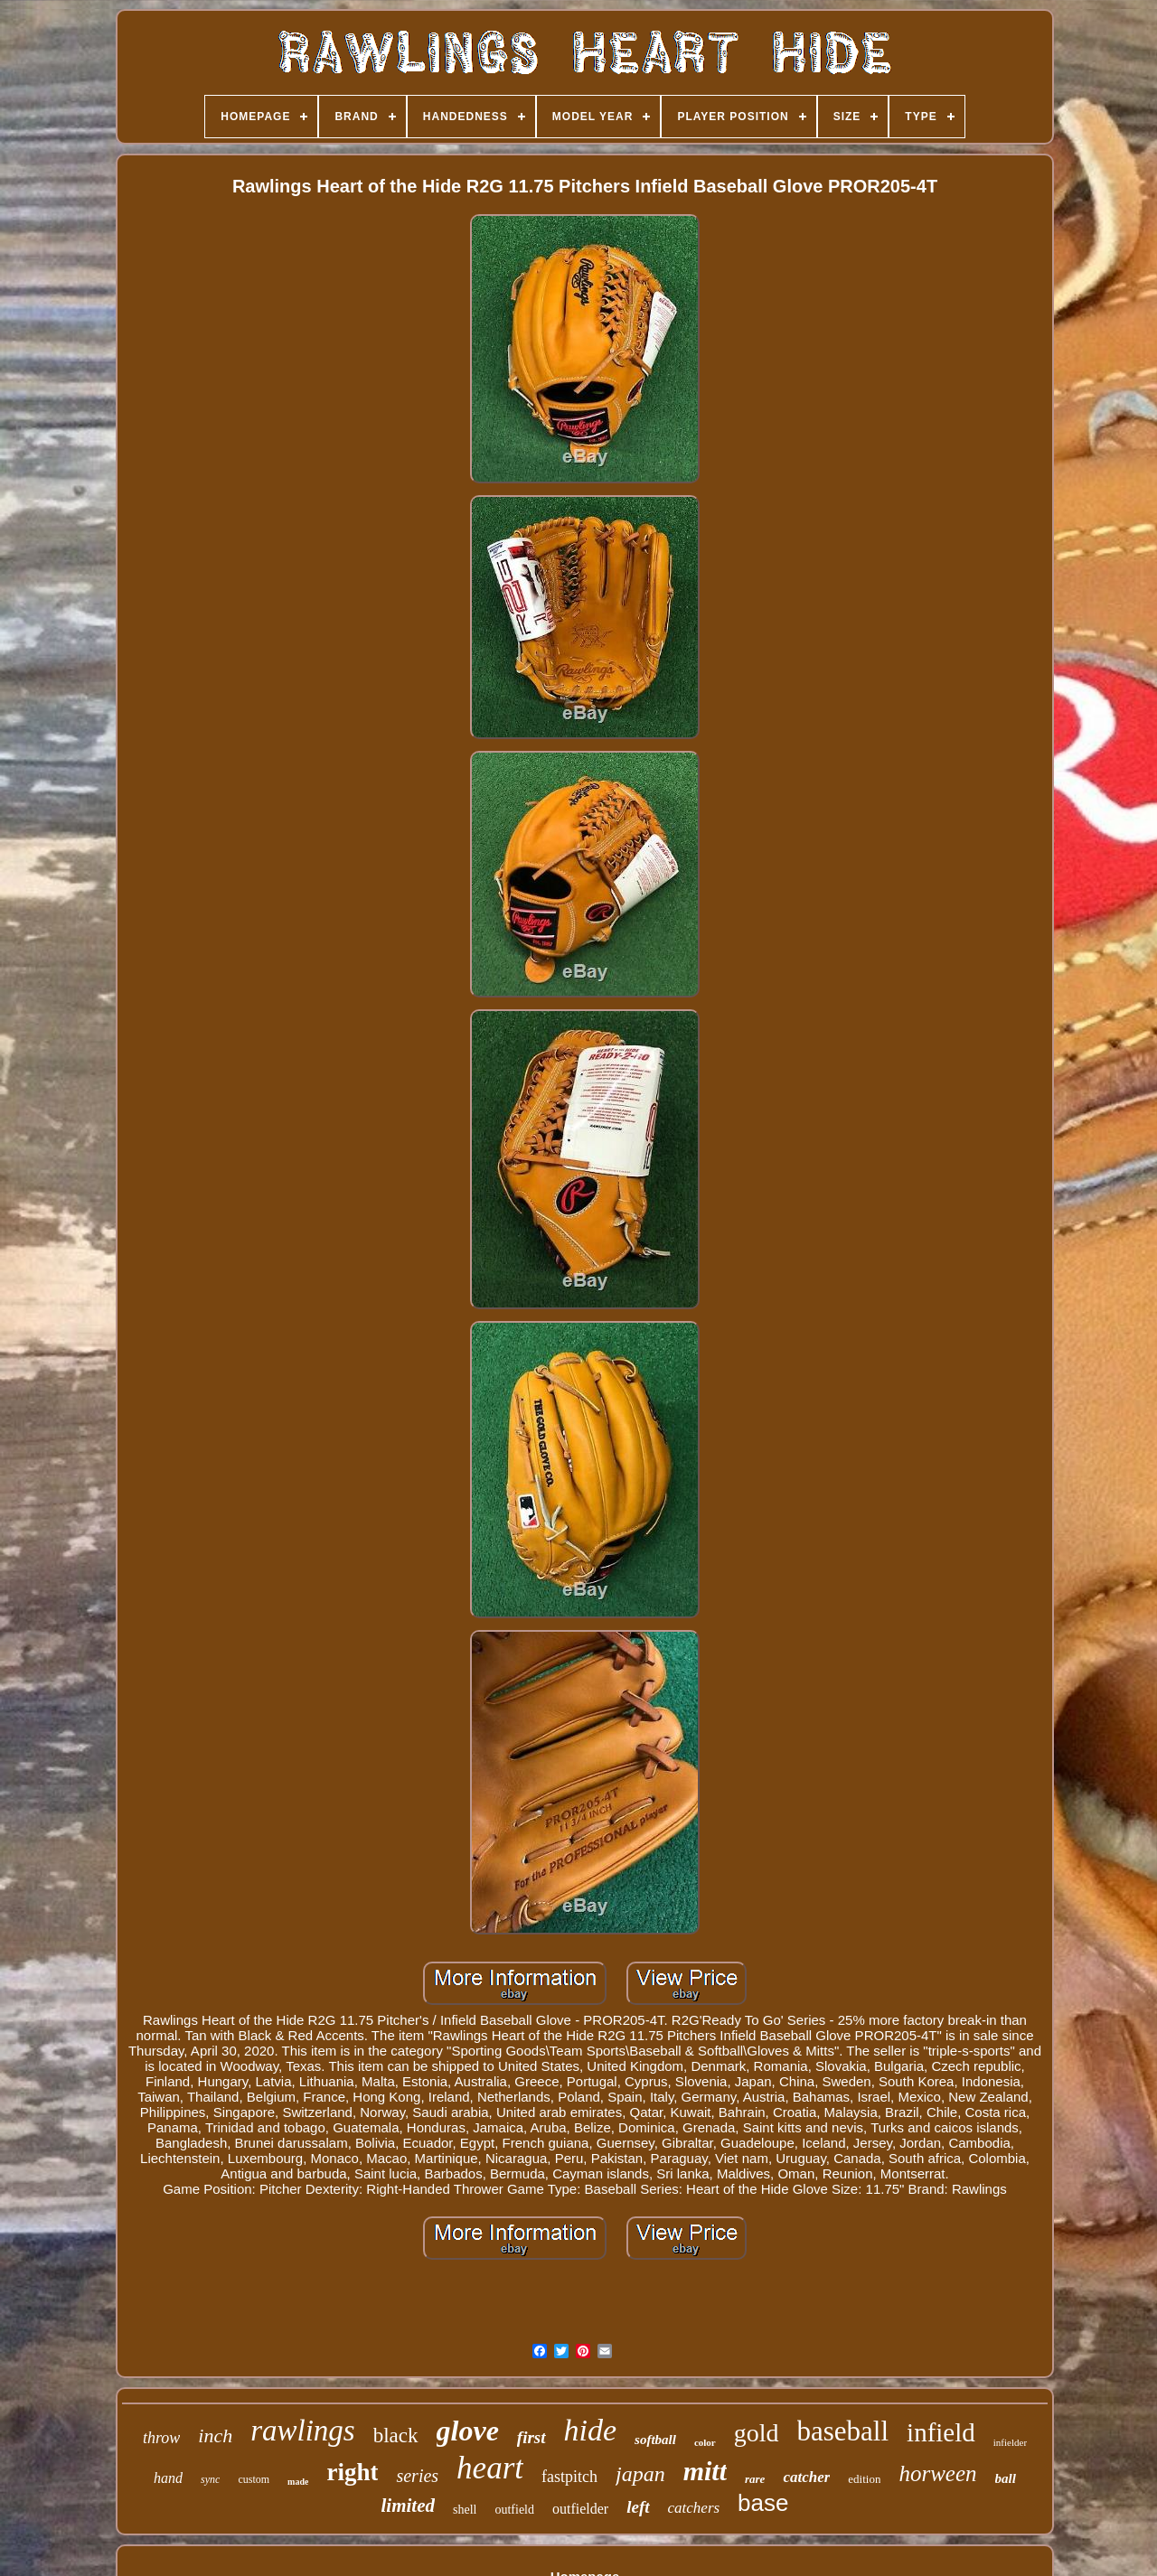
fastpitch (569, 2477)
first (531, 2437)
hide (590, 2430)
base (763, 2502)
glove (468, 2430)
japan (640, 2474)
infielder (1010, 2442)
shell (464, 2509)
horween (937, 2473)
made (297, 2482)
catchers (694, 2507)
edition (864, 2479)
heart (489, 2468)
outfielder (580, 2508)
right (352, 2472)
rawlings (302, 2430)
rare (755, 2479)
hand (168, 2478)
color (705, 2442)
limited (408, 2505)
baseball (843, 2431)
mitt (705, 2471)
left (637, 2506)
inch (215, 2435)
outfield (514, 2509)
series (417, 2476)
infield (941, 2432)
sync (210, 2479)
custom (253, 2479)
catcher (806, 2477)
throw (161, 2438)
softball (655, 2439)
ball (1005, 2478)
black (396, 2435)
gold (756, 2433)
